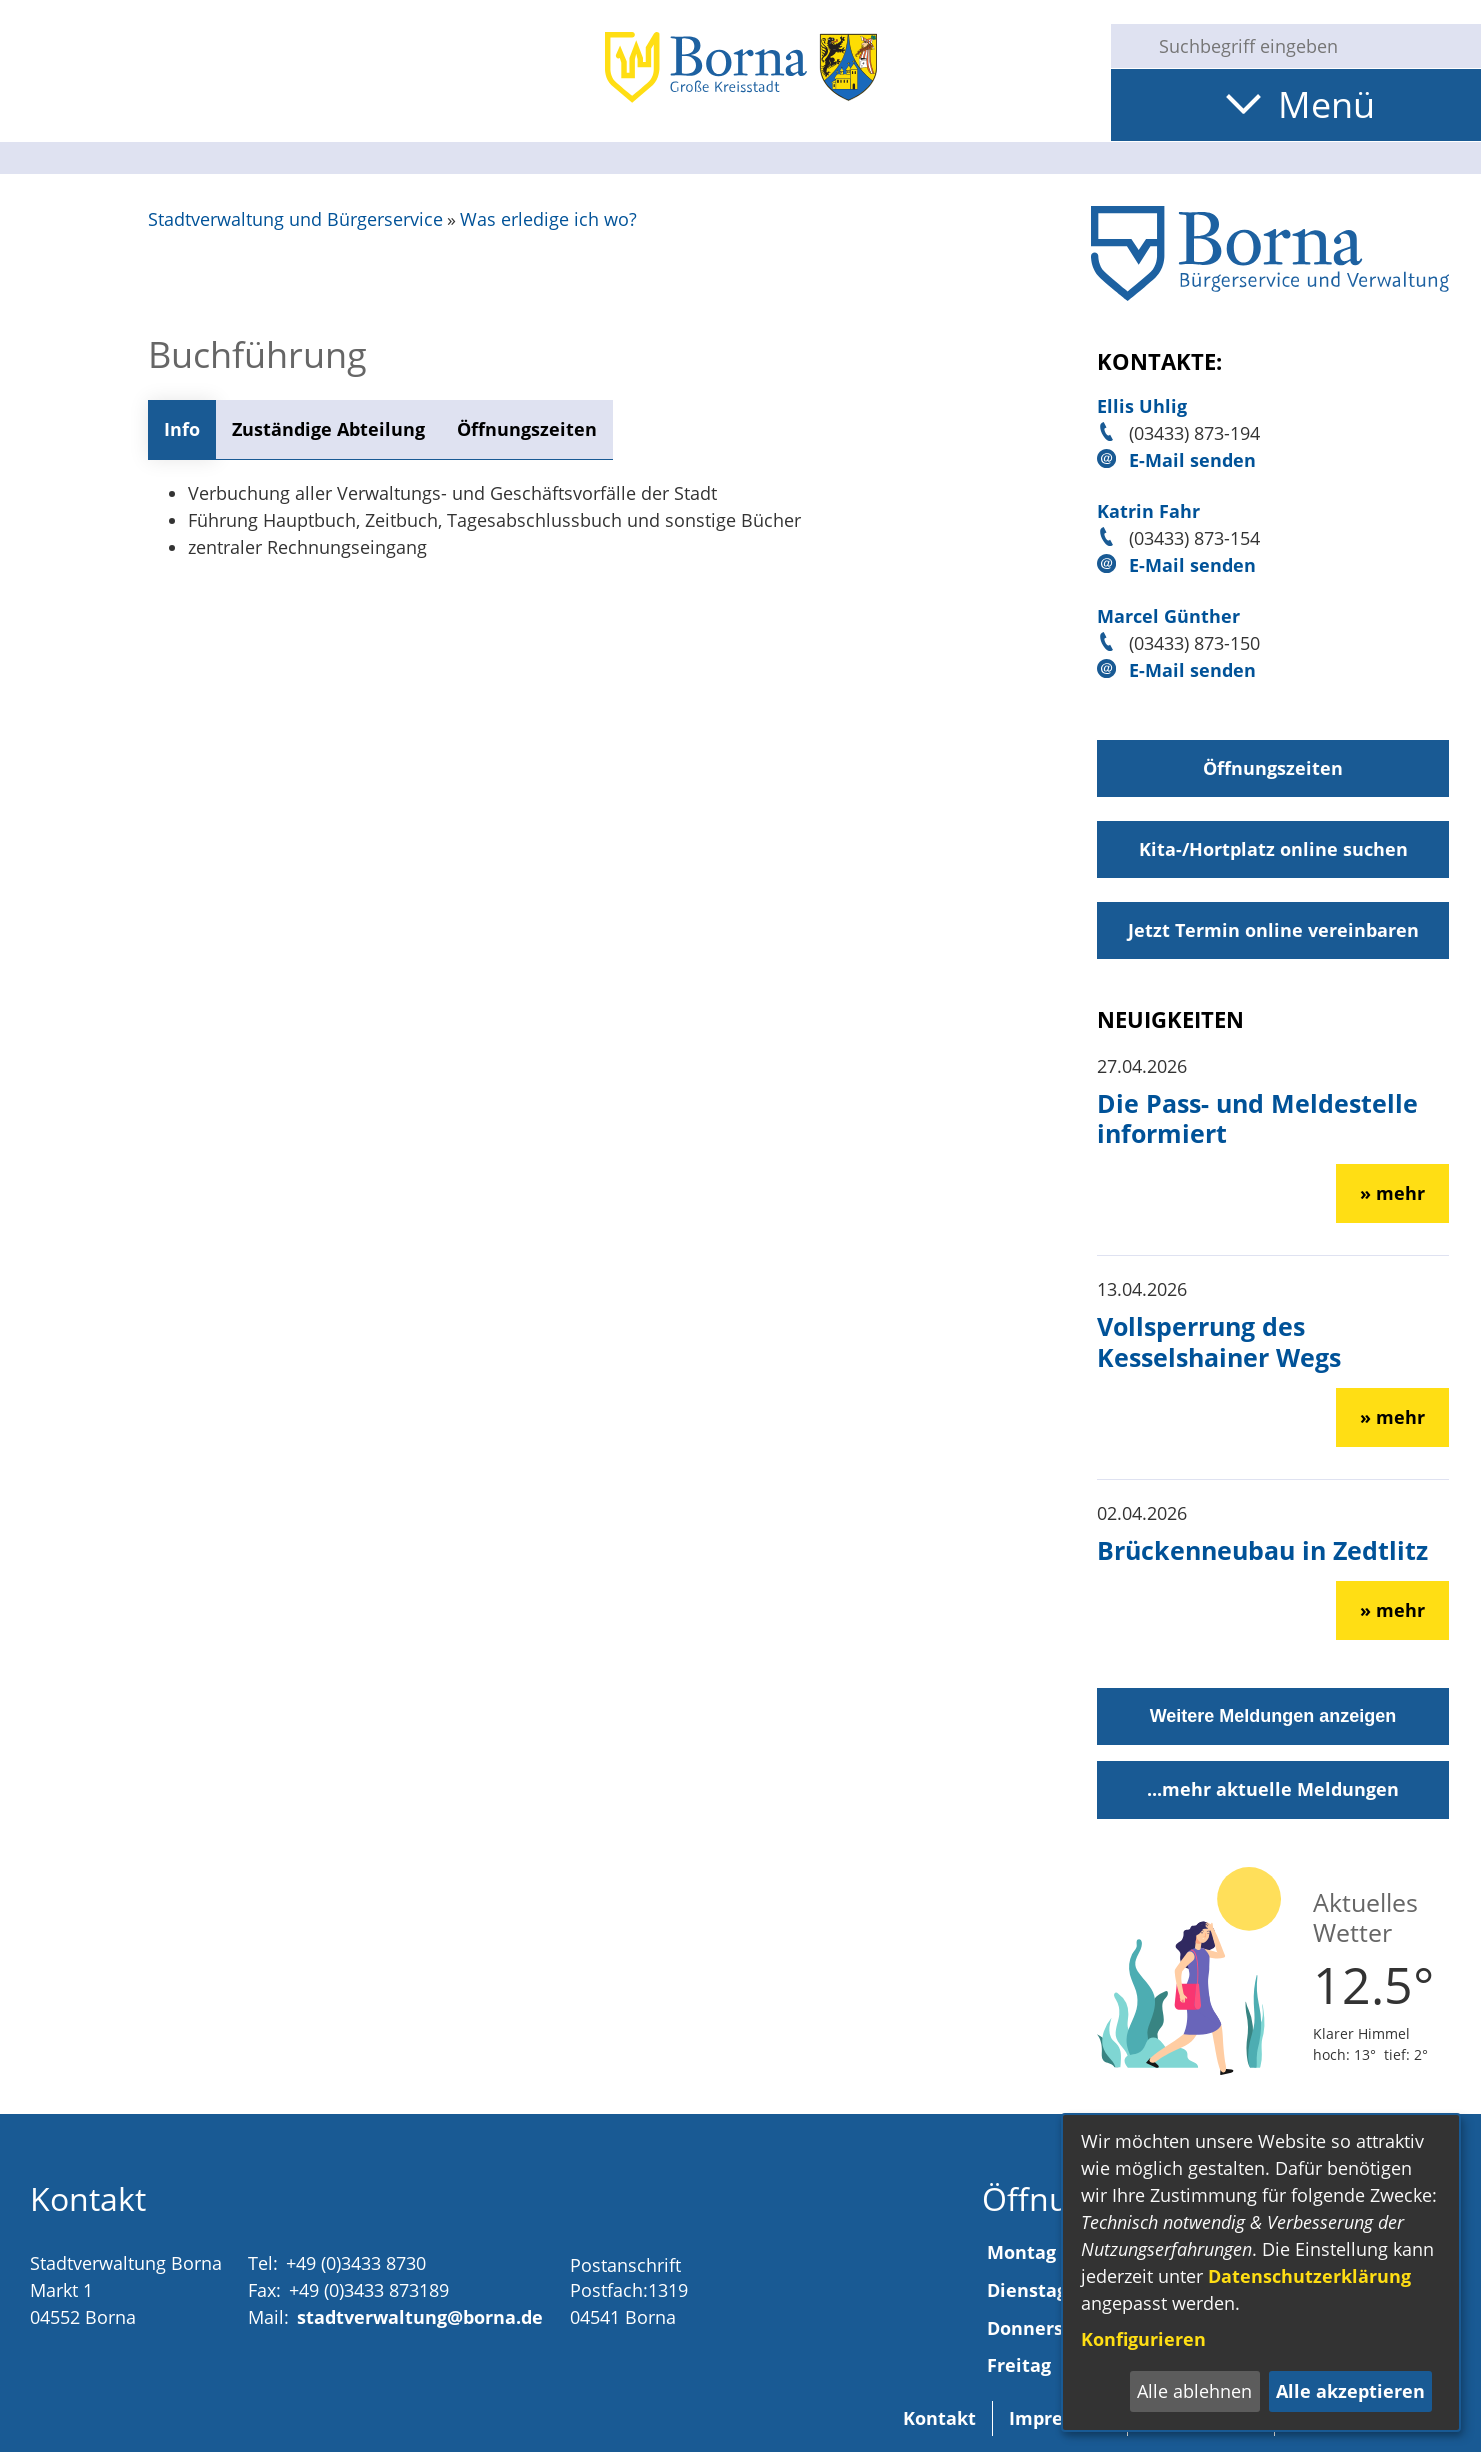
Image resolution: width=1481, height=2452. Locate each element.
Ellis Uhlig (1142, 406)
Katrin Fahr (1148, 511)
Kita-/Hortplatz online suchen (1273, 849)
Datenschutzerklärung (1309, 2276)
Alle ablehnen (1194, 2391)
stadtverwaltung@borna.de (420, 2317)
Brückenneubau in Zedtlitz (1262, 1550)
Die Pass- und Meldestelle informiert (1257, 1118)
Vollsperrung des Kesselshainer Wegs (1219, 1341)
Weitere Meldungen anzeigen (1273, 1716)
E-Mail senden (1192, 460)
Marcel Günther (1168, 616)
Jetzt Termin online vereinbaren (1273, 930)
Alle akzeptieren (1350, 2391)
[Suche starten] (1127, 46)
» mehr (1392, 1193)
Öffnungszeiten (527, 429)
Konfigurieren (1143, 2339)
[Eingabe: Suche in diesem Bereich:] (1312, 46)
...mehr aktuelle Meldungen (1273, 1789)
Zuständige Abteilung (328, 429)
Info (182, 429)
